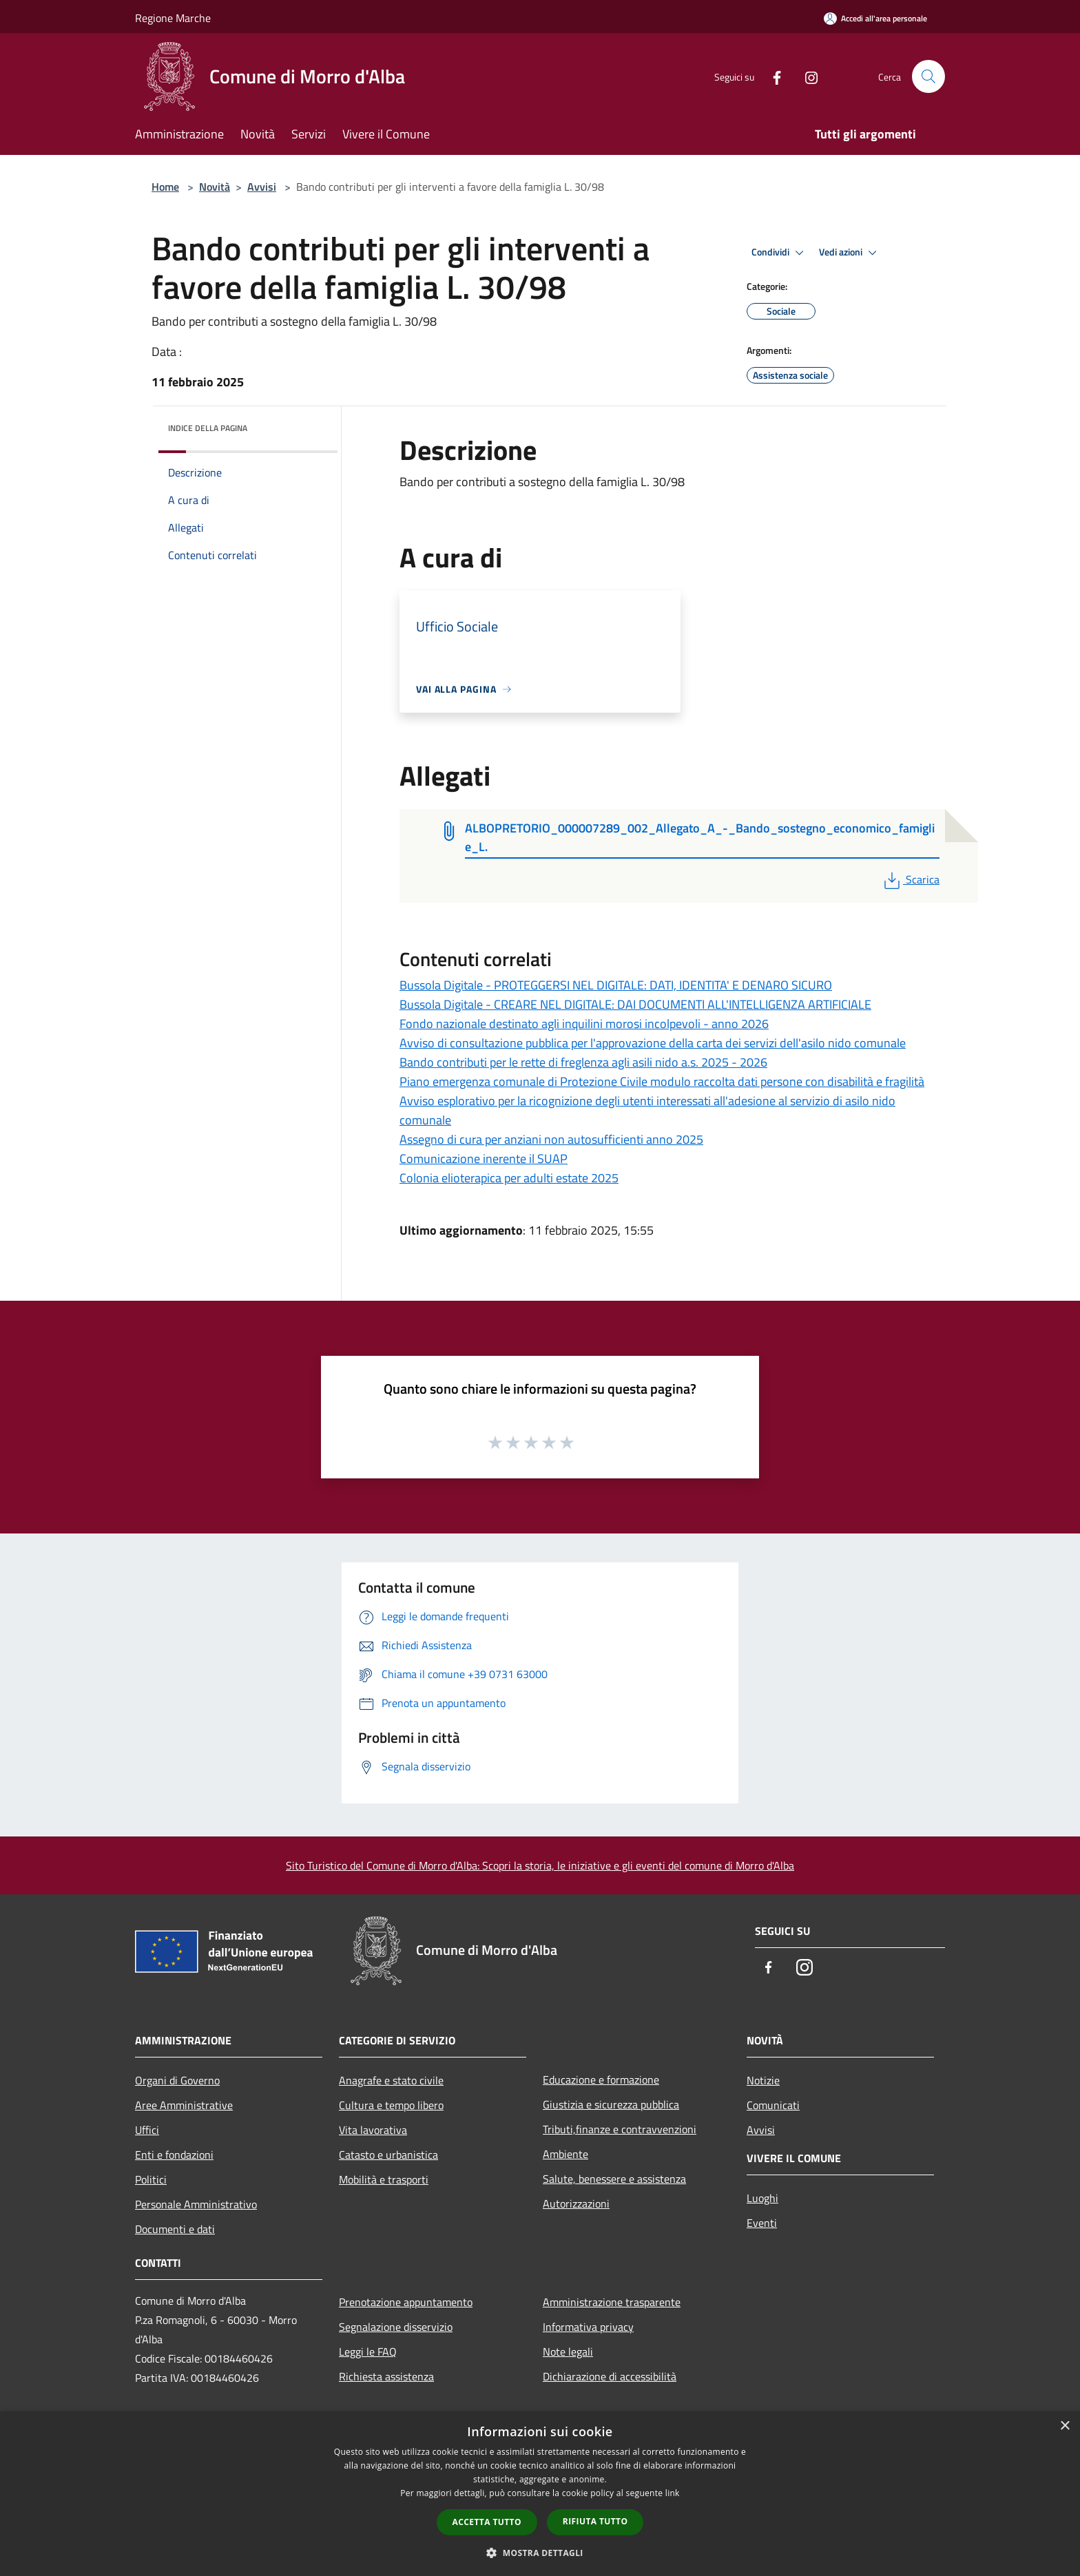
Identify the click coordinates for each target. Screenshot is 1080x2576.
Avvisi (261, 186)
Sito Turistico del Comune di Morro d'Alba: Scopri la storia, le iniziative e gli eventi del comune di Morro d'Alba (540, 1865)
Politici (151, 2179)
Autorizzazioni (576, 2203)
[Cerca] (928, 76)
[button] (540, 2552)
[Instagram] (806, 76)
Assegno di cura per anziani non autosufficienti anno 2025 (551, 1139)
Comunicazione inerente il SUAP (483, 1158)
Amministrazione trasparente (612, 2302)
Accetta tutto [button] (487, 2522)
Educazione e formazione (601, 2079)
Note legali (568, 2351)
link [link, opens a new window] (672, 2493)
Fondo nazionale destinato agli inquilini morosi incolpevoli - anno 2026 (584, 1023)
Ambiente (565, 2154)
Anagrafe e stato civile (391, 2080)
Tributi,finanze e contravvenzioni (619, 2129)
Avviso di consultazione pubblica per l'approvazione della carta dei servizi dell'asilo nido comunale (652, 1043)
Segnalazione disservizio (396, 2326)
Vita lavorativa (373, 2130)
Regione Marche (173, 18)
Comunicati (773, 2105)
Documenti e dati (175, 2229)
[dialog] (540, 2493)
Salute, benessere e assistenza (614, 2178)
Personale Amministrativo (196, 2204)
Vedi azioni (850, 252)
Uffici (147, 2130)
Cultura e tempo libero (391, 2105)
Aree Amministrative (184, 2105)
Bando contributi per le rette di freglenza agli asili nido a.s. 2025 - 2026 (583, 1062)
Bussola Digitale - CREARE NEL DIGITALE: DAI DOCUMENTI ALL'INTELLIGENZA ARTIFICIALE (635, 1004)
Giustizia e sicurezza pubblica (611, 2104)
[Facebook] (771, 76)
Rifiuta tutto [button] (595, 2521)
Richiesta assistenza (386, 2376)
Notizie (763, 2080)
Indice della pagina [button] (207, 427)
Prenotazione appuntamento (406, 2302)
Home (165, 186)
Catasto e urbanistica (388, 2154)
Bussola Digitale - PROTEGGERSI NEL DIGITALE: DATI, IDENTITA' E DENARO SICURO (615, 985)
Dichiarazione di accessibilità (609, 2376)
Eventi (762, 2222)
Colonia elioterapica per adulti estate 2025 (509, 1178)
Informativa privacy (588, 2326)
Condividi (779, 252)
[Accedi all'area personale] (875, 18)
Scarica (910, 879)
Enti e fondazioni (174, 2154)
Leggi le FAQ (368, 2351)
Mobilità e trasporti (383, 2179)
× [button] (1064, 2426)
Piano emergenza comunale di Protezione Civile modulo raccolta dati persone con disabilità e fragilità (661, 1081)
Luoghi (762, 2198)
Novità (214, 186)
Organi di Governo (177, 2080)
